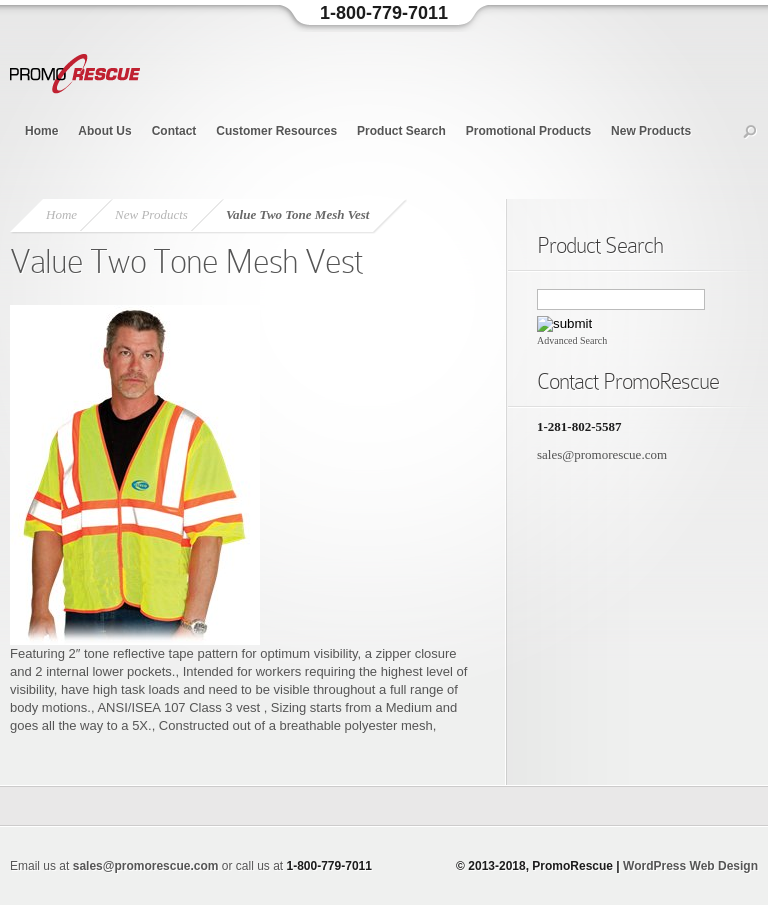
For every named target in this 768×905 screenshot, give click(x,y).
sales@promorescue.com (602, 454)
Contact (174, 131)
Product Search (401, 131)
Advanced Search (572, 340)
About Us (104, 131)
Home (41, 131)
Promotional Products (528, 131)
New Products (651, 131)
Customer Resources (276, 131)
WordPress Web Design (690, 866)
